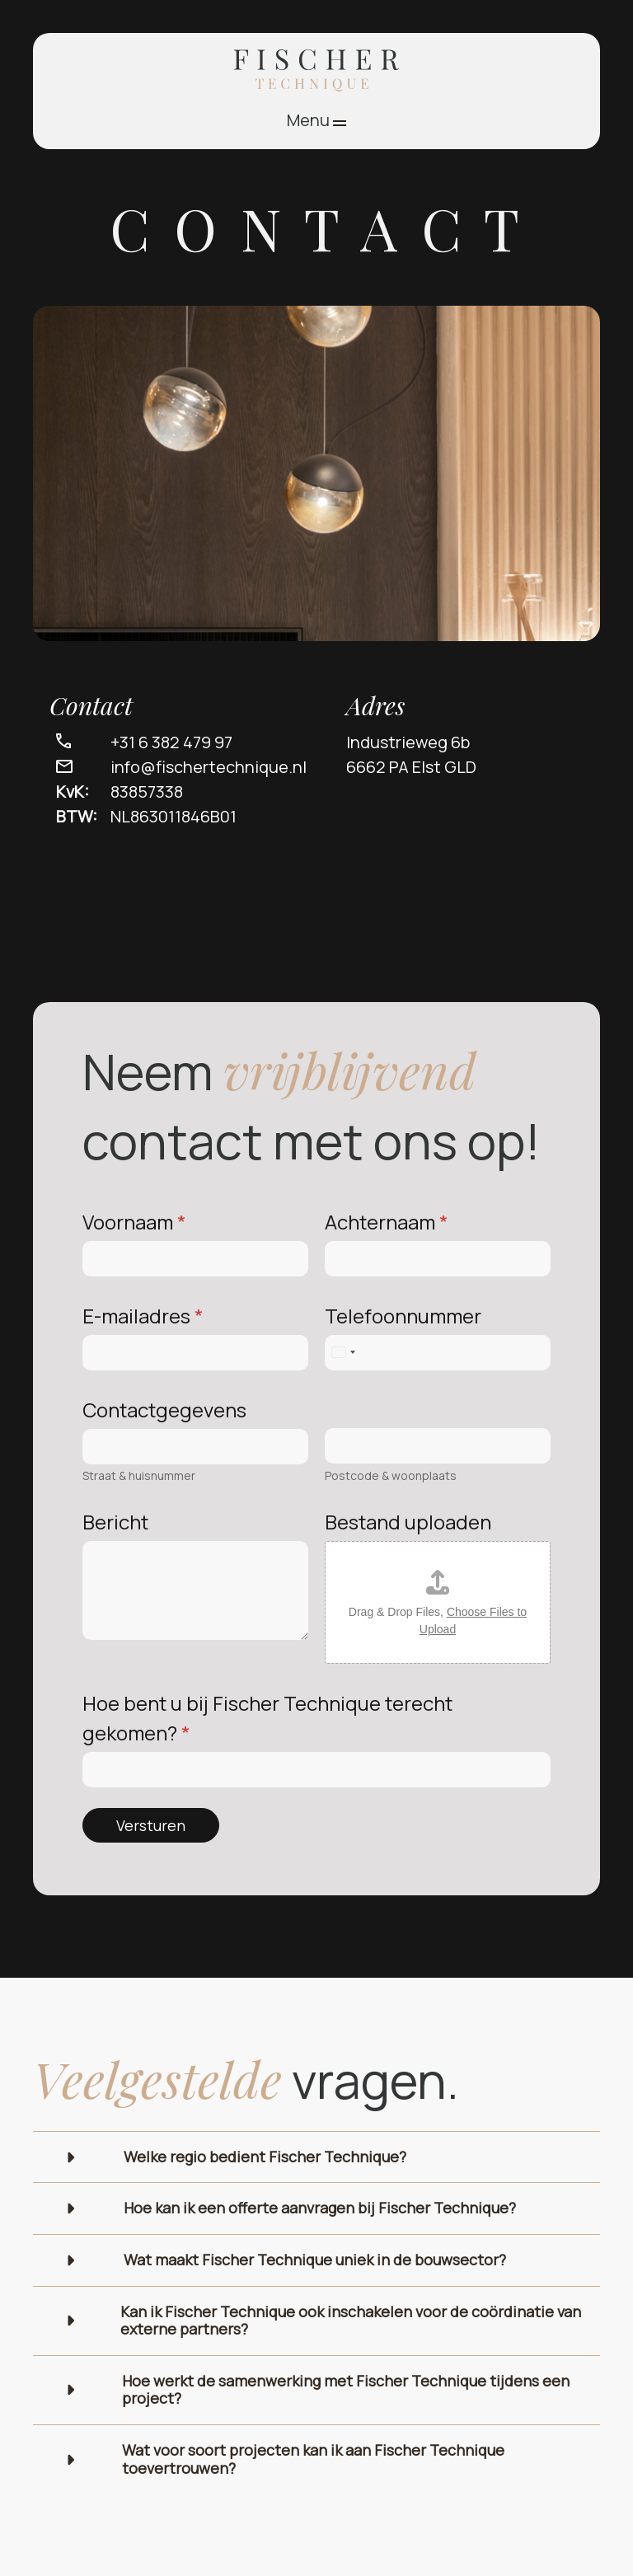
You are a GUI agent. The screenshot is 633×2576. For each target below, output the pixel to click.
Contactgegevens (164, 1409)
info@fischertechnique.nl (208, 767)
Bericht (115, 1521)
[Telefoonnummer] (438, 1352)
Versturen (150, 1825)
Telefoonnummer (403, 1315)
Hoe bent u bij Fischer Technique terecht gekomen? (267, 1717)
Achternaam (386, 1221)
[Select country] (343, 1352)
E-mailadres (143, 1315)
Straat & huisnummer (138, 1475)
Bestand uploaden (408, 1521)
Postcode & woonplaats (391, 1475)
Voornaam (134, 1221)
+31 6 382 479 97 (171, 742)
